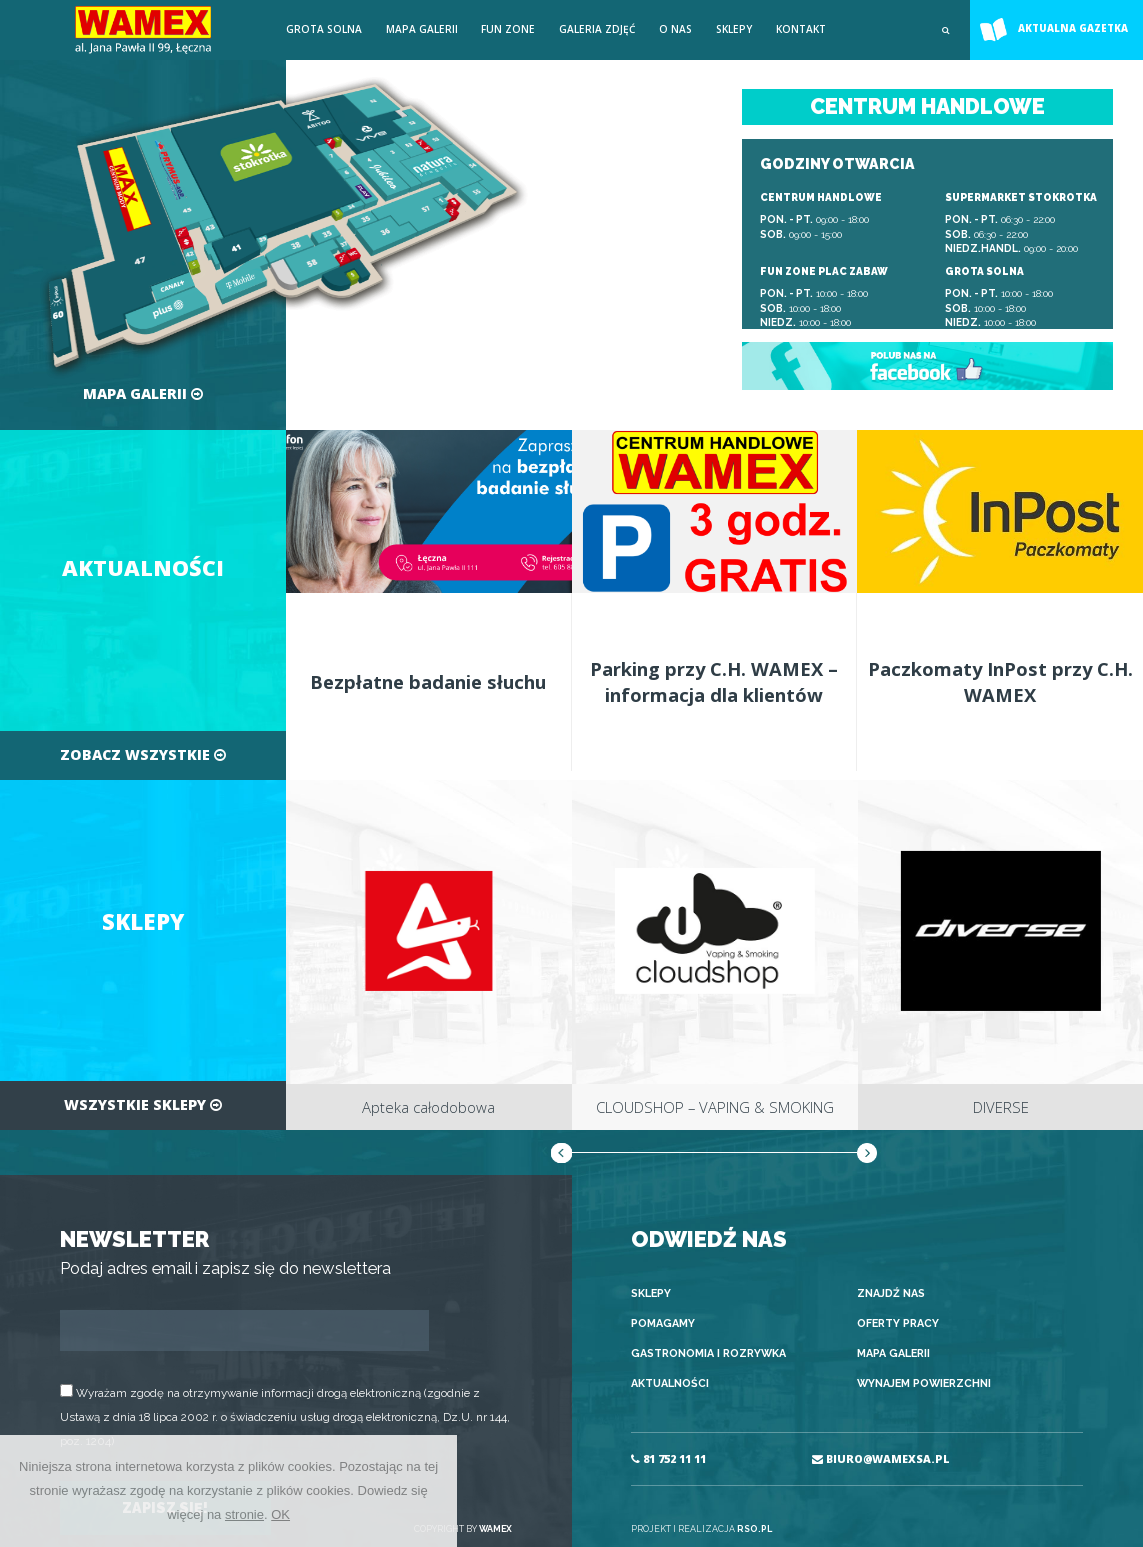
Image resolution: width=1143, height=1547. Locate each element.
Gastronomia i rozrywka (708, 1353)
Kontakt (801, 29)
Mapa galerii (422, 29)
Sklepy (734, 29)
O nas (675, 29)
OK (280, 1514)
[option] (429, 955)
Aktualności (670, 1383)
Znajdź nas (891, 1293)
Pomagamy (663, 1323)
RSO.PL (754, 1529)
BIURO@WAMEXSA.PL (881, 1459)
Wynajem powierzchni (924, 1383)
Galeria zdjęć (597, 29)
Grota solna (324, 29)
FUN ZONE (508, 29)
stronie (244, 1514)
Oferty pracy (898, 1323)
